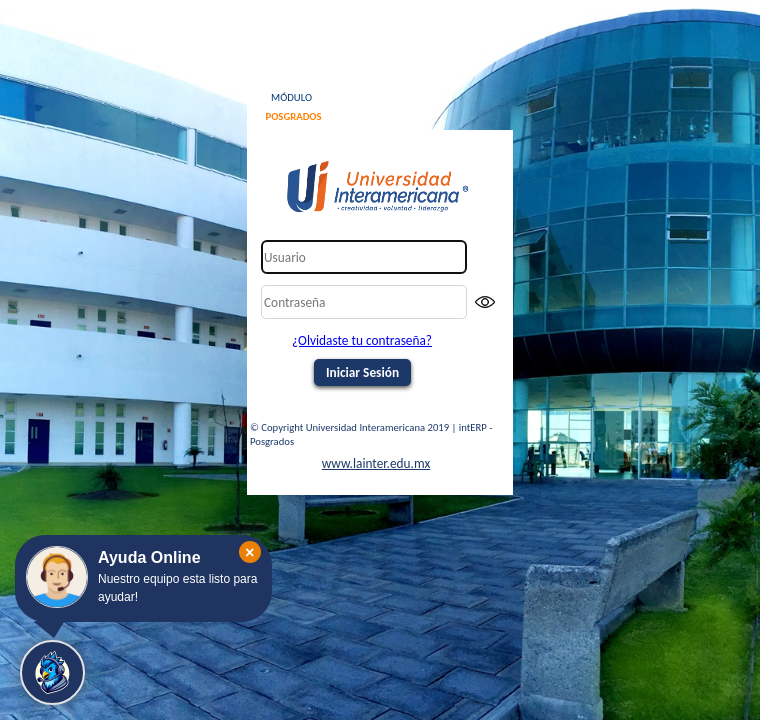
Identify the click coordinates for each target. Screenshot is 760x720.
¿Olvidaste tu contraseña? (362, 340)
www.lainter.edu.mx (376, 463)
